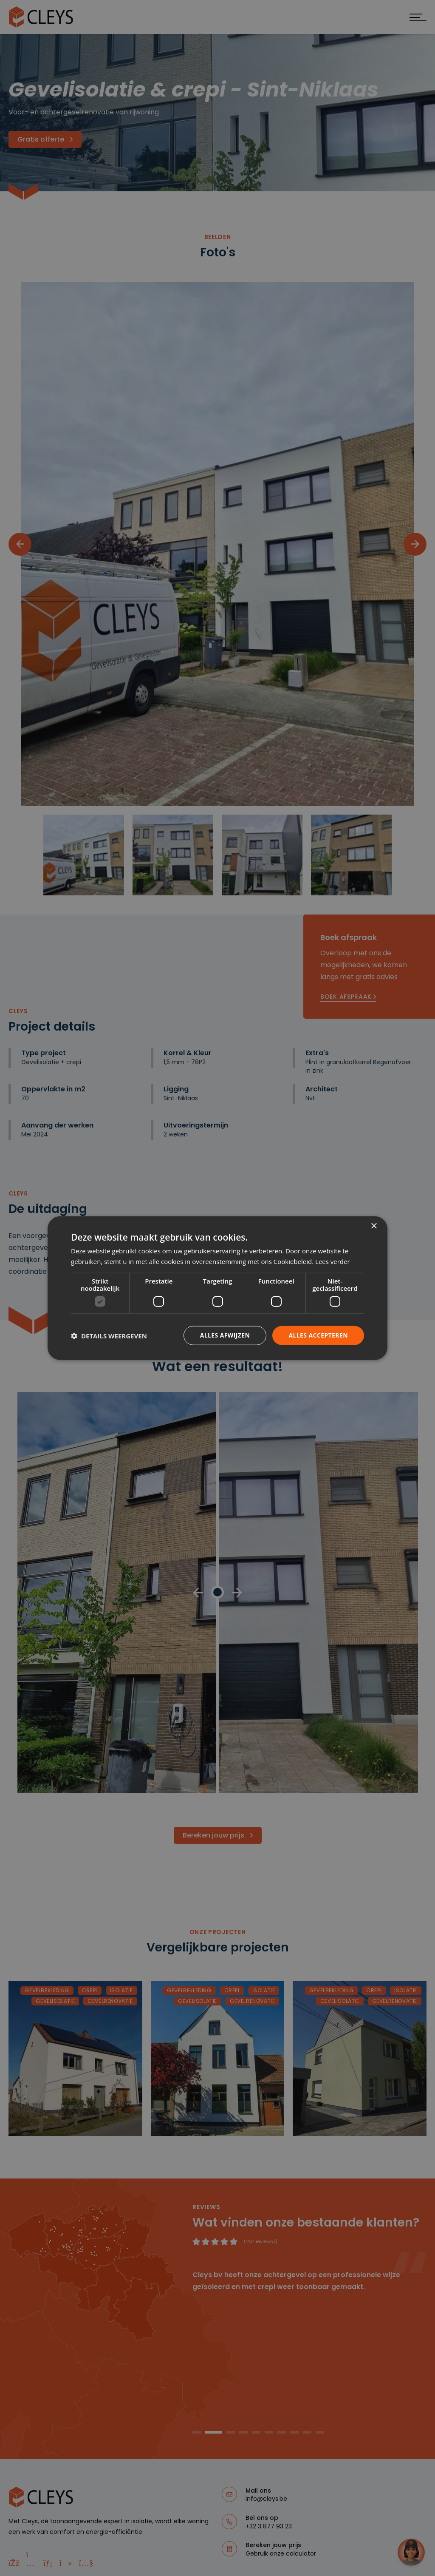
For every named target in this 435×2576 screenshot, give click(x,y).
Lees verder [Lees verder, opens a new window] (332, 1261)
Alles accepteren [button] (318, 1335)
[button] (109, 1335)
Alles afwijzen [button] (225, 1335)
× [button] (373, 1226)
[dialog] (217, 1288)
